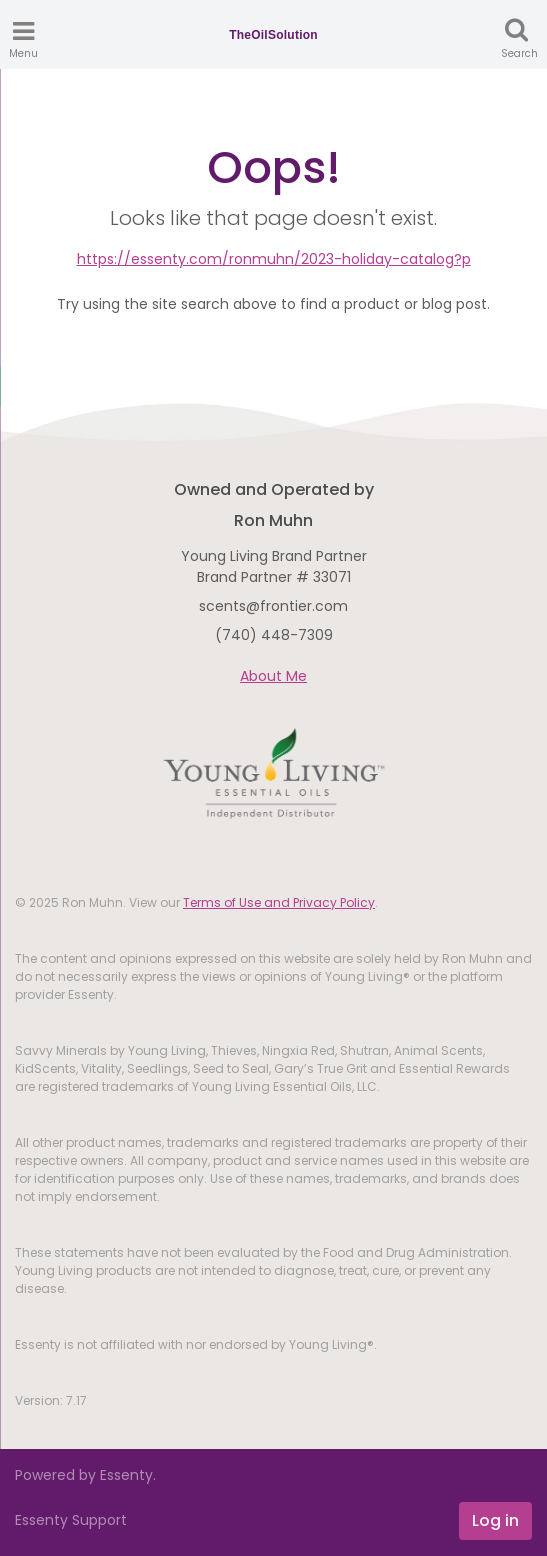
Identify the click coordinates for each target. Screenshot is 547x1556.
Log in (495, 1520)
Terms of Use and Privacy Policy (279, 902)
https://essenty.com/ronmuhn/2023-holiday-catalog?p (274, 259)
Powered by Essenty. (85, 1475)
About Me (273, 676)
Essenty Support (71, 1520)
